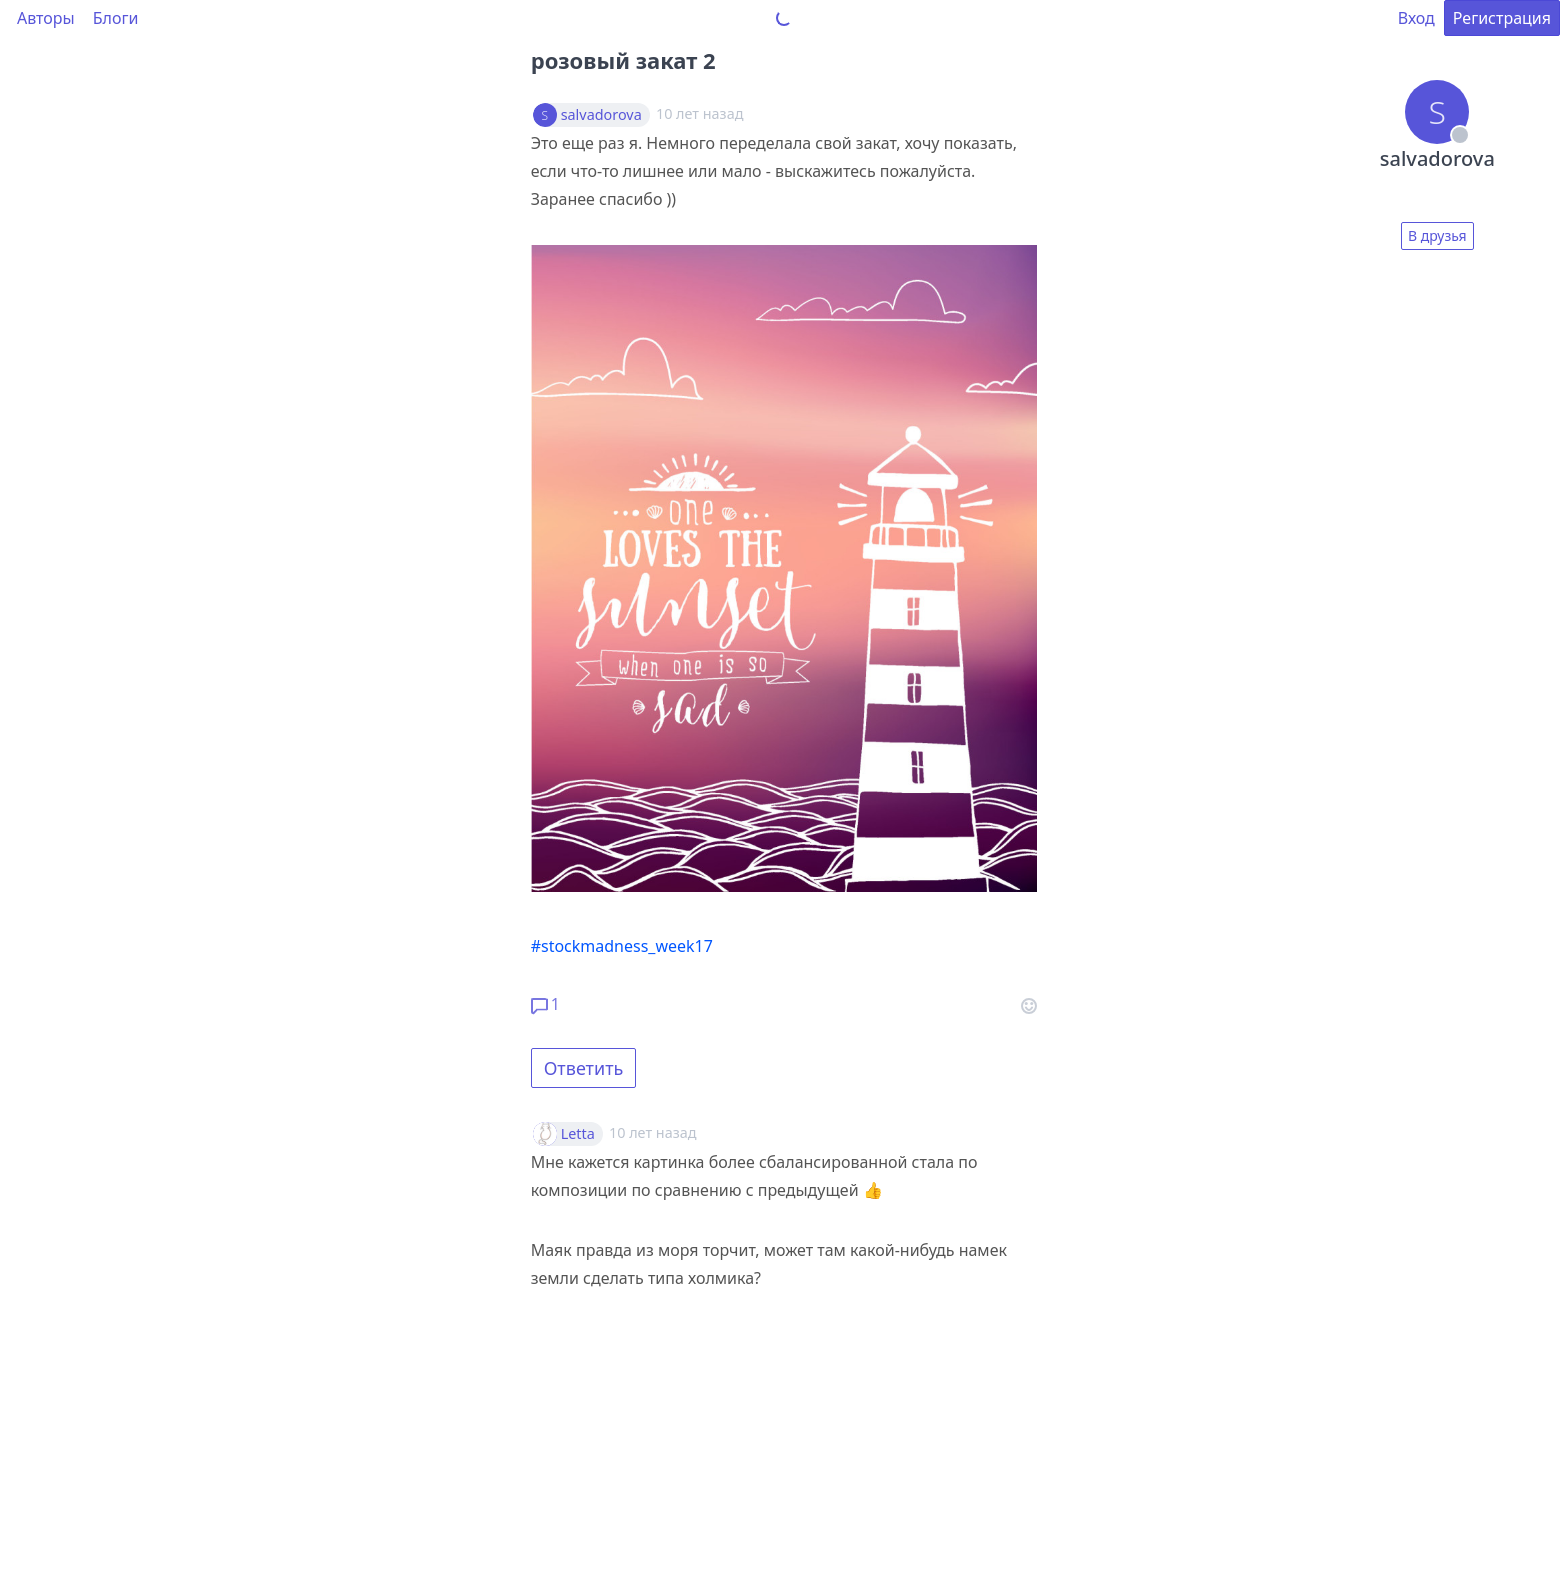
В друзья (1437, 235)
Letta (578, 1134)
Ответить (584, 1068)
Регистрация (1502, 18)
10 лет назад (652, 1132)
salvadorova (601, 115)
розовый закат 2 (623, 60)
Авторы (46, 18)
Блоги (116, 18)
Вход (1416, 18)
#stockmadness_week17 (622, 946)
